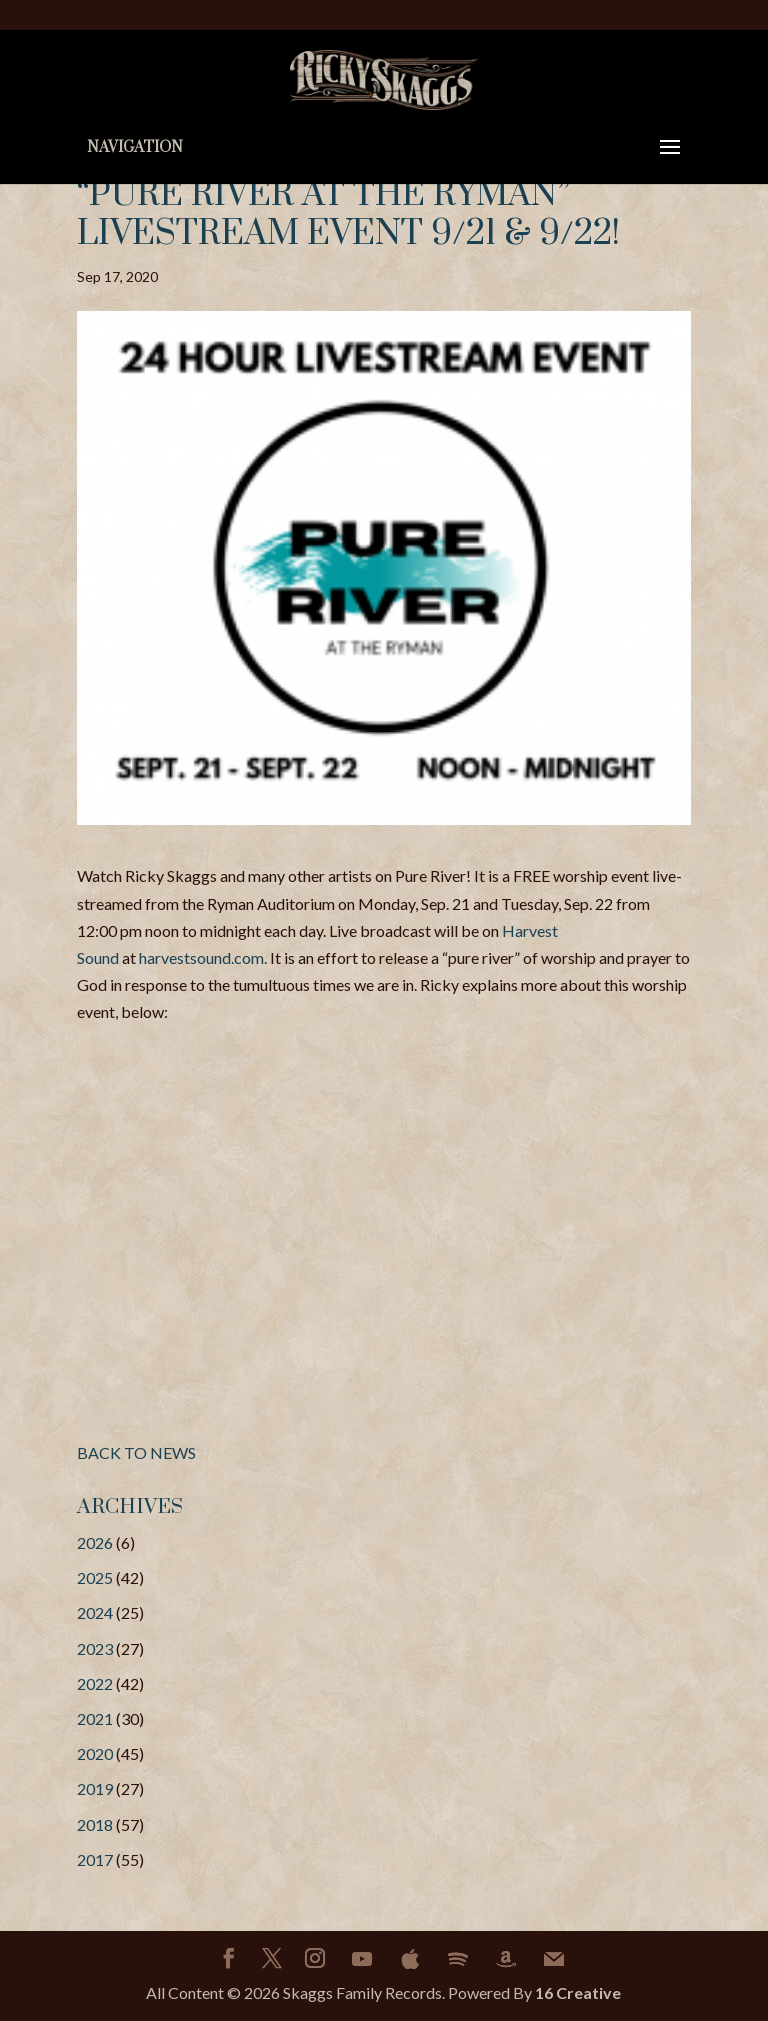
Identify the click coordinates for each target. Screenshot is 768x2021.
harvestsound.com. (203, 957)
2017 (95, 1859)
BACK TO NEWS (136, 1452)
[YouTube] (362, 1959)
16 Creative (578, 1992)
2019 (95, 1788)
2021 (95, 1718)
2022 (95, 1683)
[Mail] (554, 1959)
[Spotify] (458, 1959)
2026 (95, 1542)
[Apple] (410, 1959)
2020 (95, 1753)
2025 (95, 1577)
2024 (95, 1612)
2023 (95, 1648)
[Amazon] (506, 1959)
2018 (95, 1824)
